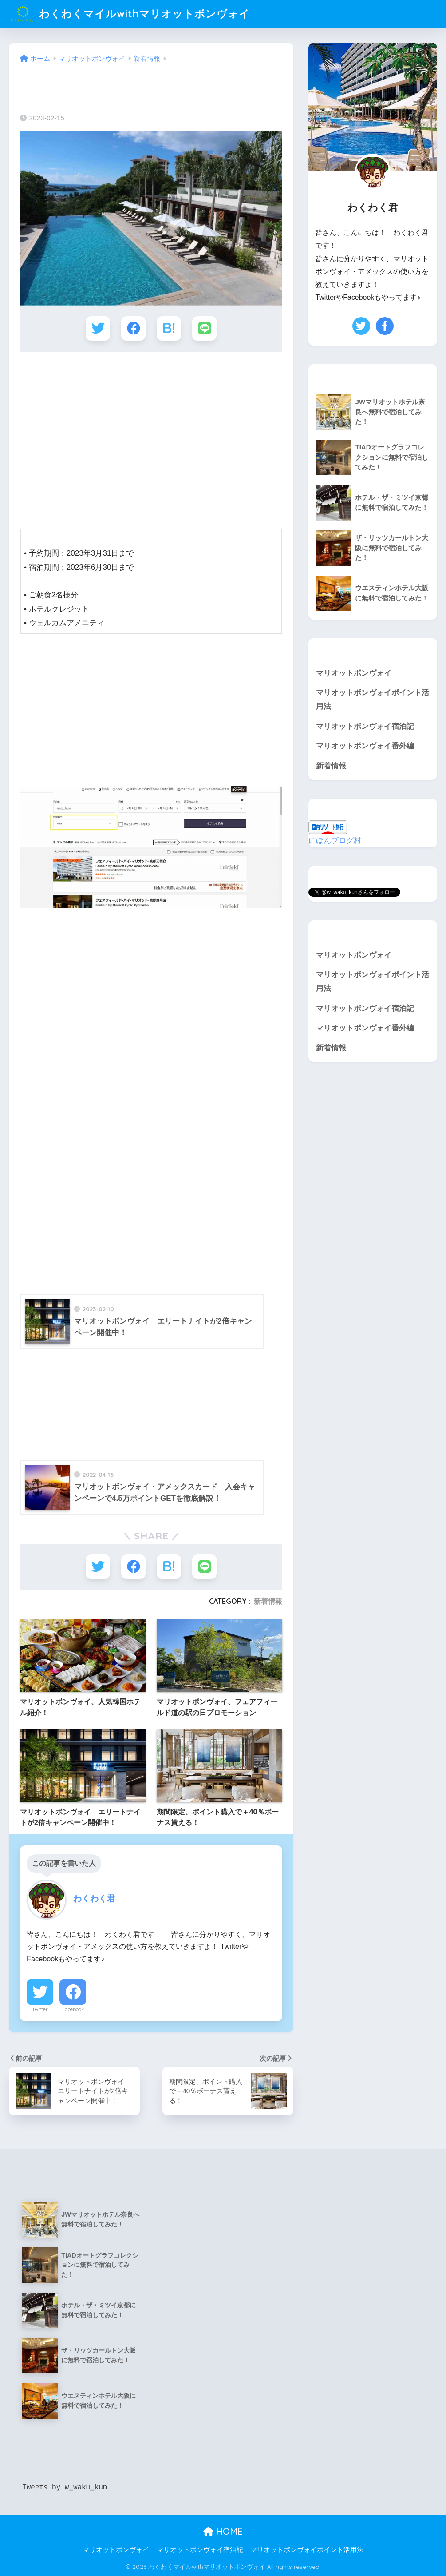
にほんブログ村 (334, 840)
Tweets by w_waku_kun (64, 2486)
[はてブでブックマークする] (169, 328)
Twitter (40, 2009)
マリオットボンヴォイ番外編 (365, 746)
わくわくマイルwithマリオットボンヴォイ (130, 13)
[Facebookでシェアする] (133, 328)
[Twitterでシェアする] (98, 328)
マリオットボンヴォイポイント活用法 (372, 699)
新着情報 (268, 1601)
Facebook (73, 2009)
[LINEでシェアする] (204, 328)
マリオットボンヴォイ (353, 673)
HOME (223, 2530)
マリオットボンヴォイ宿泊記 (365, 726)
